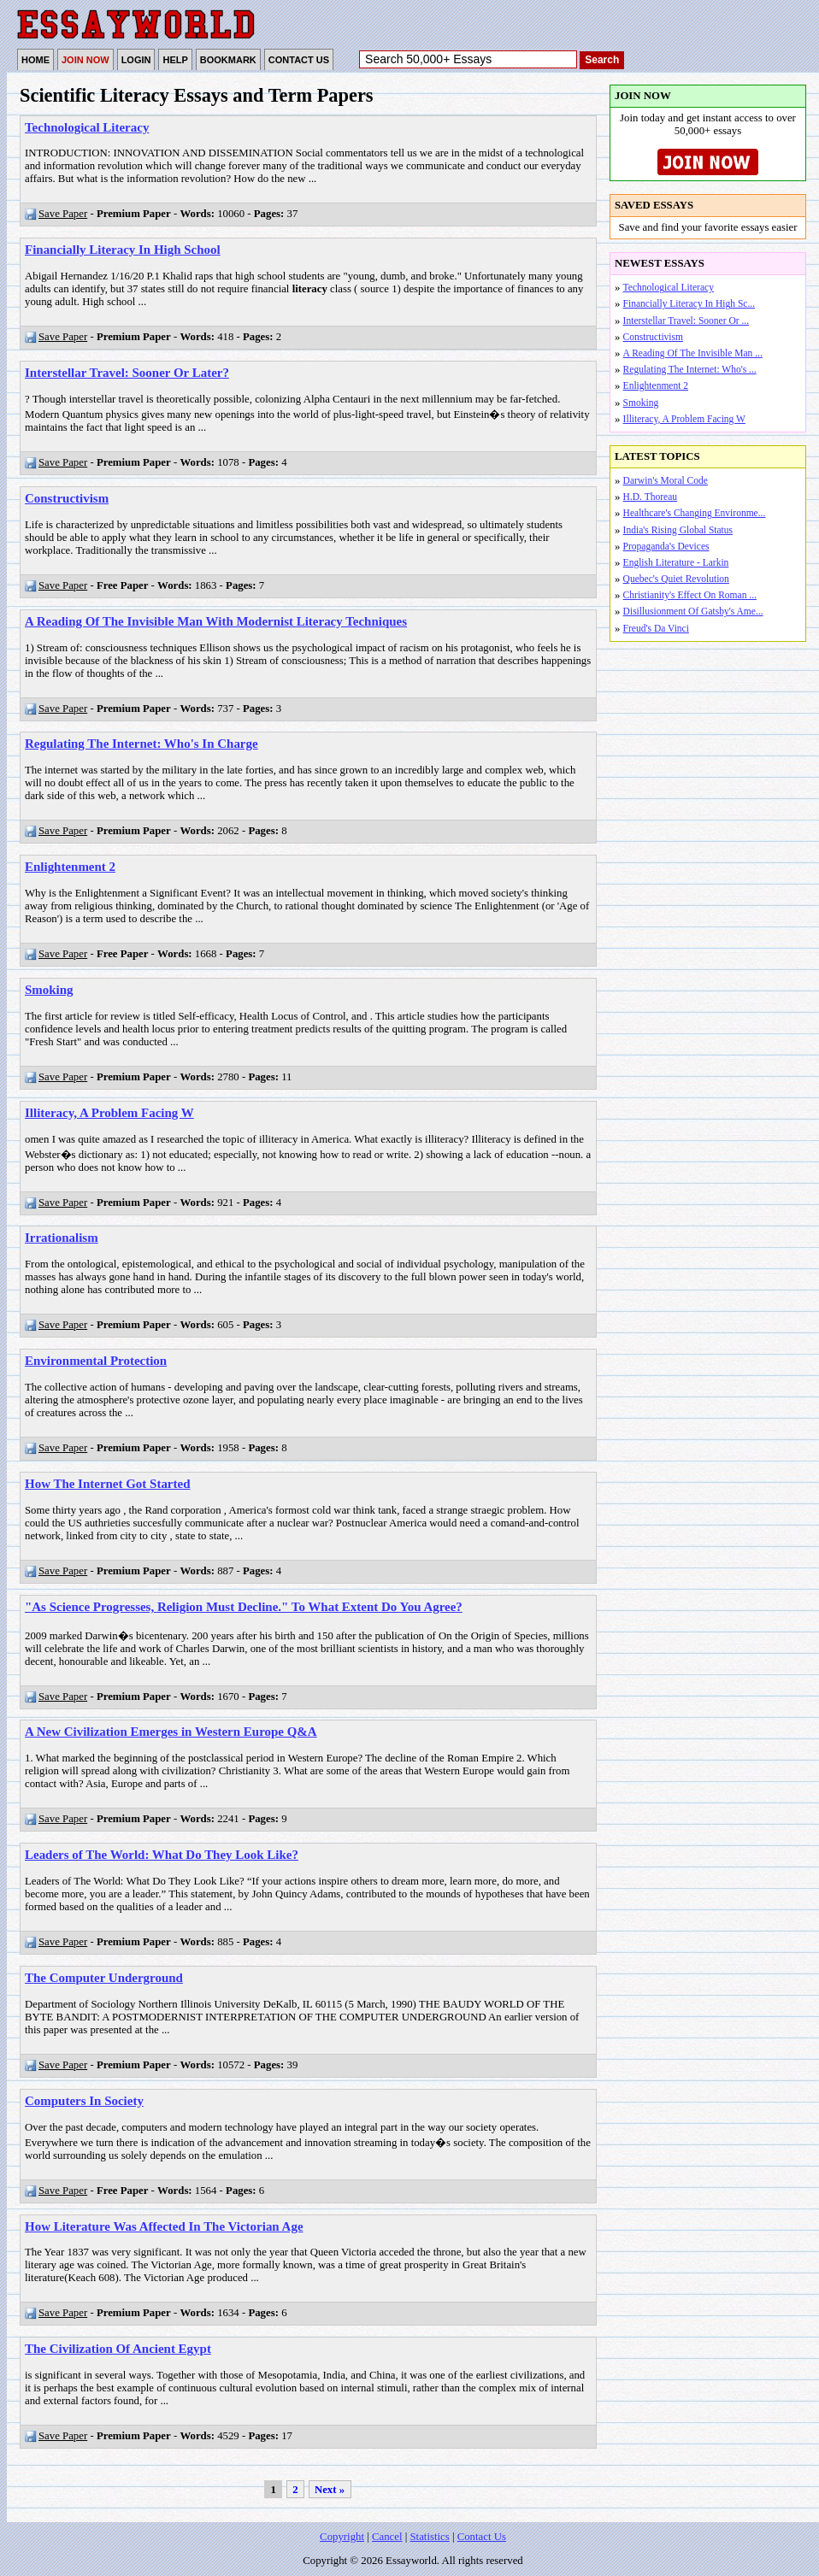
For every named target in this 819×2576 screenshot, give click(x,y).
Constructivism (653, 337)
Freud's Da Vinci (656, 628)
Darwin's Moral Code (665, 480)
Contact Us (481, 2537)
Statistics (429, 2537)
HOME (35, 60)
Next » (330, 2490)
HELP (174, 60)
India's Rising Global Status (678, 530)
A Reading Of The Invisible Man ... (693, 353)
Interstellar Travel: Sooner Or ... (686, 320)
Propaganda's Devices (666, 546)
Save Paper (56, 214)
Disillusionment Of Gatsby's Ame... (693, 611)
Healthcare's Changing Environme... (694, 513)
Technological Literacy (668, 287)
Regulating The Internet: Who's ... (690, 369)
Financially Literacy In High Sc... (689, 303)
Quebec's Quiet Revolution (676, 578)
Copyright (342, 2537)
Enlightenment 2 (655, 385)
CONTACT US (298, 60)
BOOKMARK (228, 60)
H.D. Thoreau (650, 496)
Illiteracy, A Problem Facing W (684, 419)
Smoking (641, 402)
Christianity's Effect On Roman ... (690, 595)
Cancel (387, 2537)
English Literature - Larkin (676, 562)
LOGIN (136, 60)
